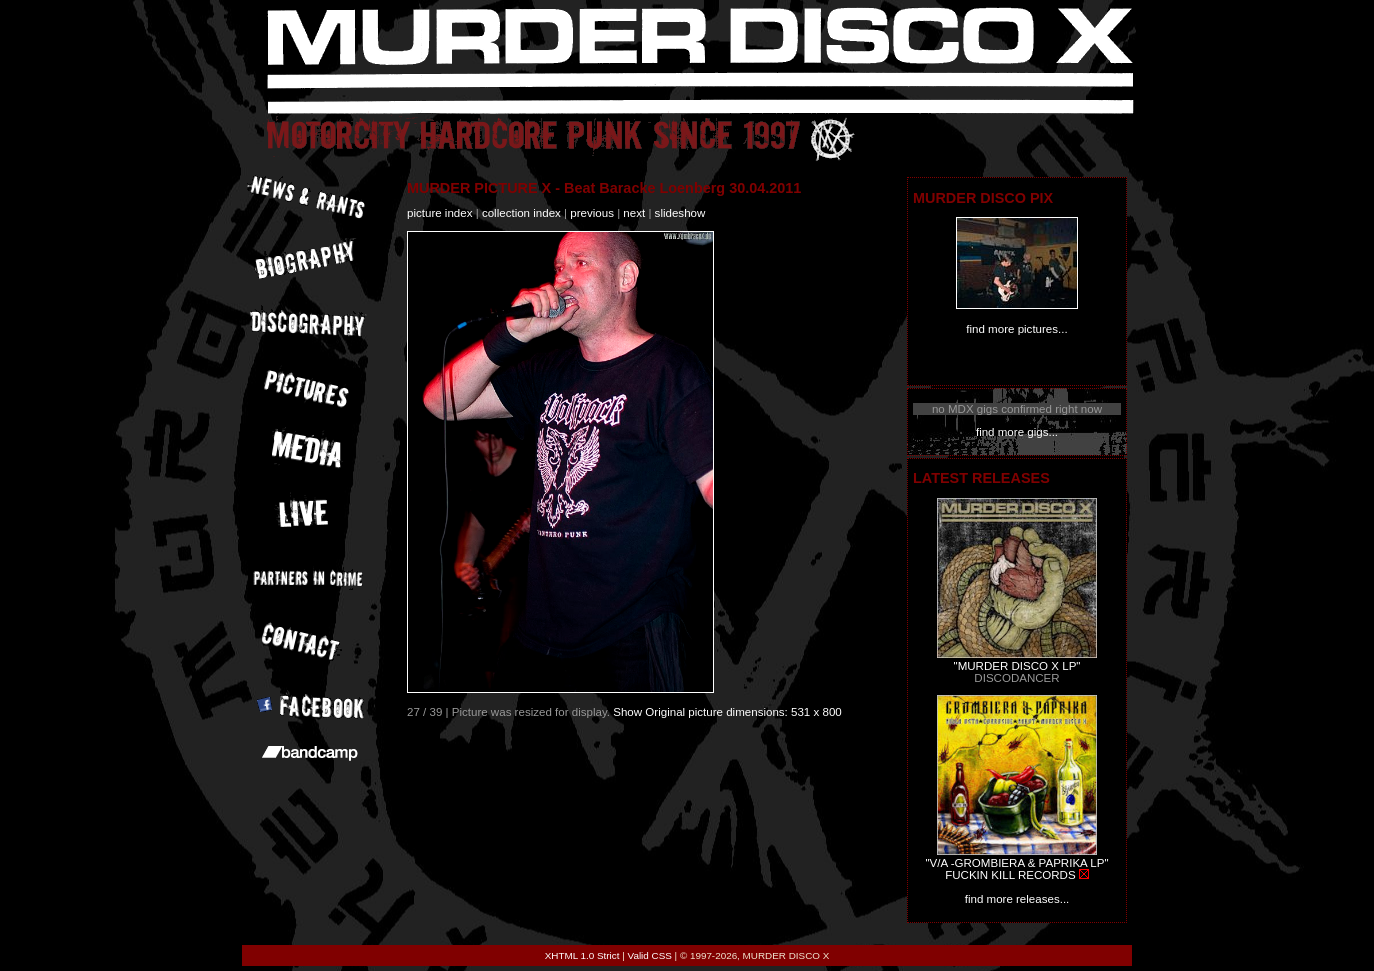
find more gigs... (1017, 432)
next (634, 213)
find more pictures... (1016, 329)
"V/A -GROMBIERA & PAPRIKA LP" (1016, 863)
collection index (521, 213)
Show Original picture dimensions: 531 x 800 (727, 712)
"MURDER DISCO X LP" (1017, 666)
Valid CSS (650, 955)
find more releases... (1017, 899)
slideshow (680, 213)
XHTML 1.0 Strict (582, 955)
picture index (439, 213)
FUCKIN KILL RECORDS (1010, 875)
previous (592, 213)
